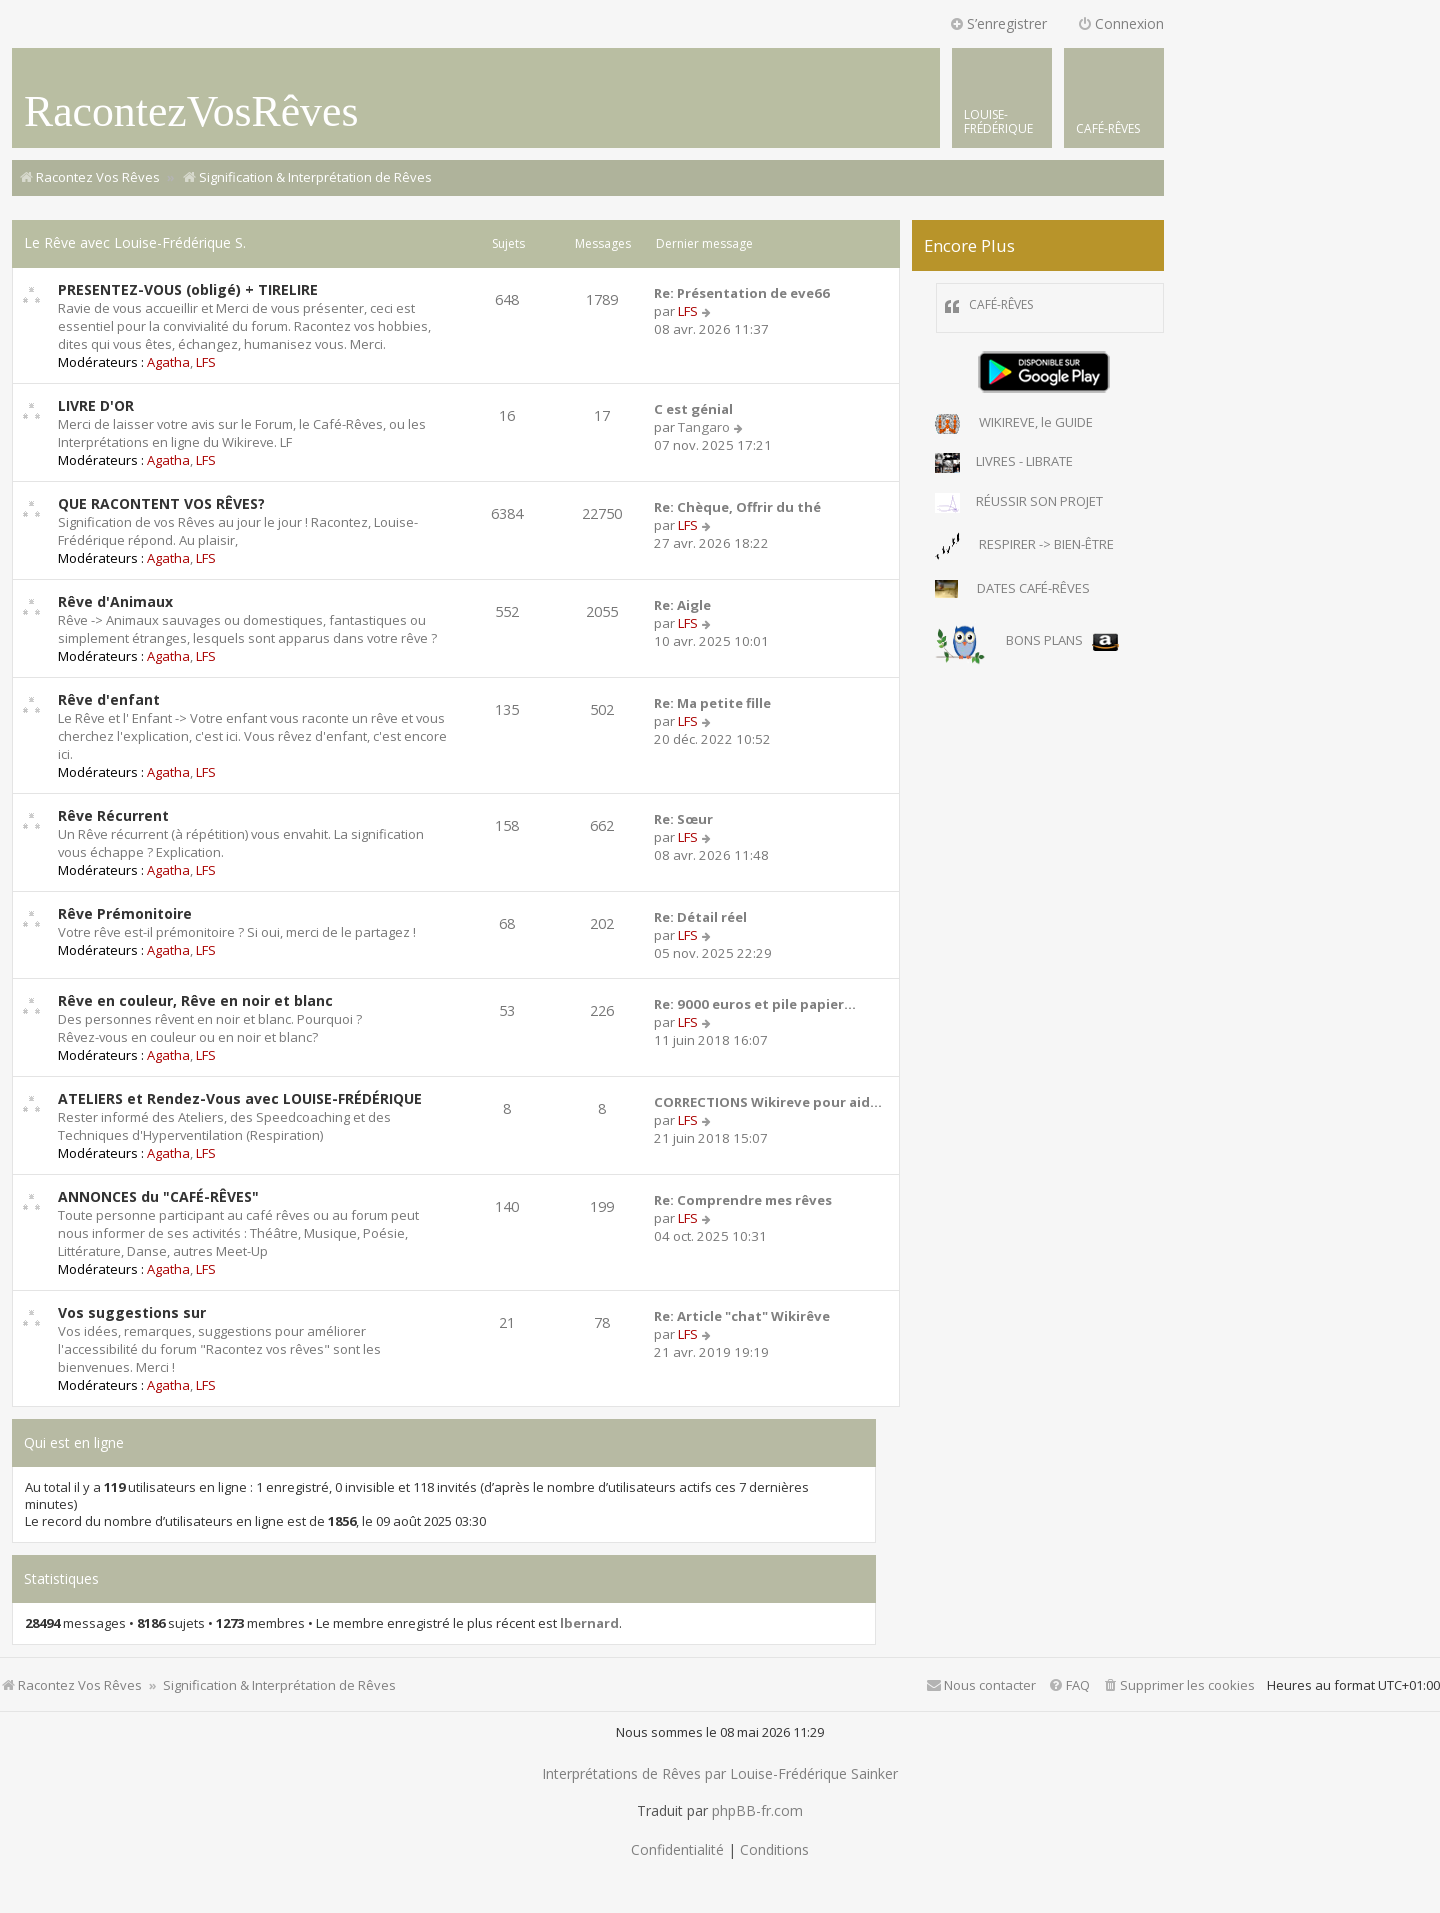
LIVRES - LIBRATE (1004, 463)
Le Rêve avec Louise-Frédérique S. (135, 242)
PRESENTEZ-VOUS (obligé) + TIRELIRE (188, 289)
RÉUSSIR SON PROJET (1019, 503)
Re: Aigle (682, 605)
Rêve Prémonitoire (125, 913)
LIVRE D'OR (96, 405)
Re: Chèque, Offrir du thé (737, 507)
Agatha (168, 362)
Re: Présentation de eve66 (742, 293)
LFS (206, 362)
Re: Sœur (683, 819)
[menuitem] (1114, 98)
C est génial (693, 409)
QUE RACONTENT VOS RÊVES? (161, 503)
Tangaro (704, 427)
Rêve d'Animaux (115, 601)
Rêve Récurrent (113, 815)
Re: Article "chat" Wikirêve (742, 1316)
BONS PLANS (1027, 642)
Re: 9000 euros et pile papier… (755, 1004)
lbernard (589, 1623)
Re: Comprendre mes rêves (743, 1200)
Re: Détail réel (700, 917)
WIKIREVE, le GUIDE (1014, 424)
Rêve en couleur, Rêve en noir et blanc (195, 1000)
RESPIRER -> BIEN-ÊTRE (1024, 546)
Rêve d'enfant (109, 699)
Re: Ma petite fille (712, 703)
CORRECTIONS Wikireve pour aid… (768, 1102)
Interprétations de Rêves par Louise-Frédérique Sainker (720, 1774)
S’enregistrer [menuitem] (998, 23)
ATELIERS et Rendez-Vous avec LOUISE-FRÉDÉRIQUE (240, 1098)
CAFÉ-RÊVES (1001, 304)
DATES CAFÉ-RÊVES (1012, 589)
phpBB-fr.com (757, 1811)
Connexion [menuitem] (1120, 23)
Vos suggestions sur (132, 1312)
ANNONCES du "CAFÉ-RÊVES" (158, 1196)
